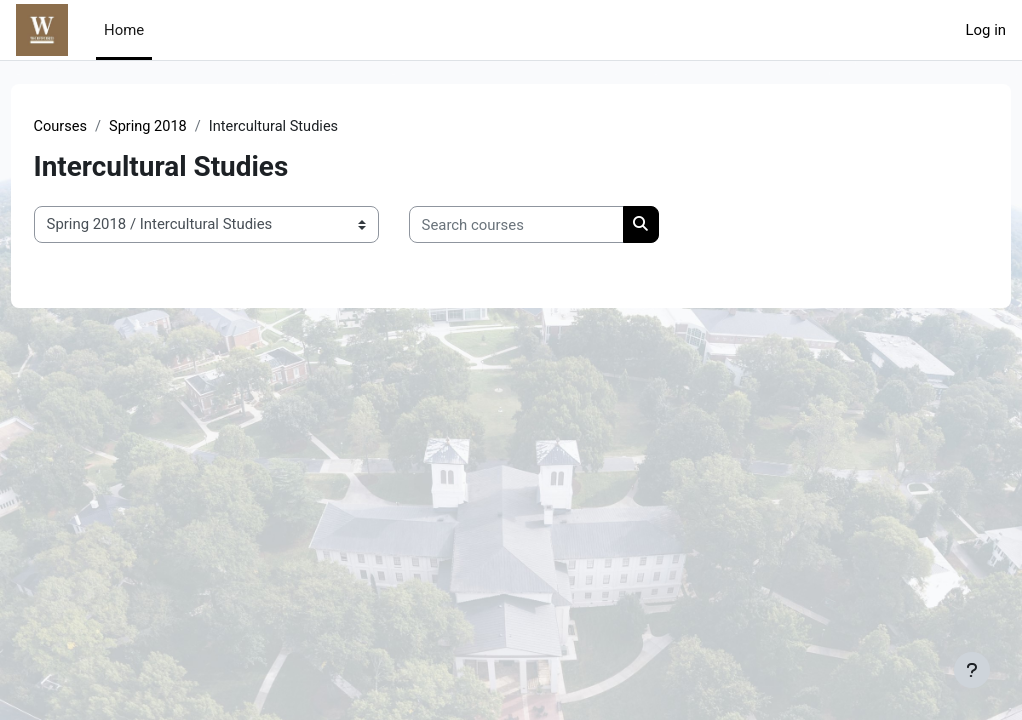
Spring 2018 (188, 127)
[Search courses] (553, 225)
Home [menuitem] (124, 30)
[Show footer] (972, 670)
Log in (986, 30)
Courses (98, 127)
